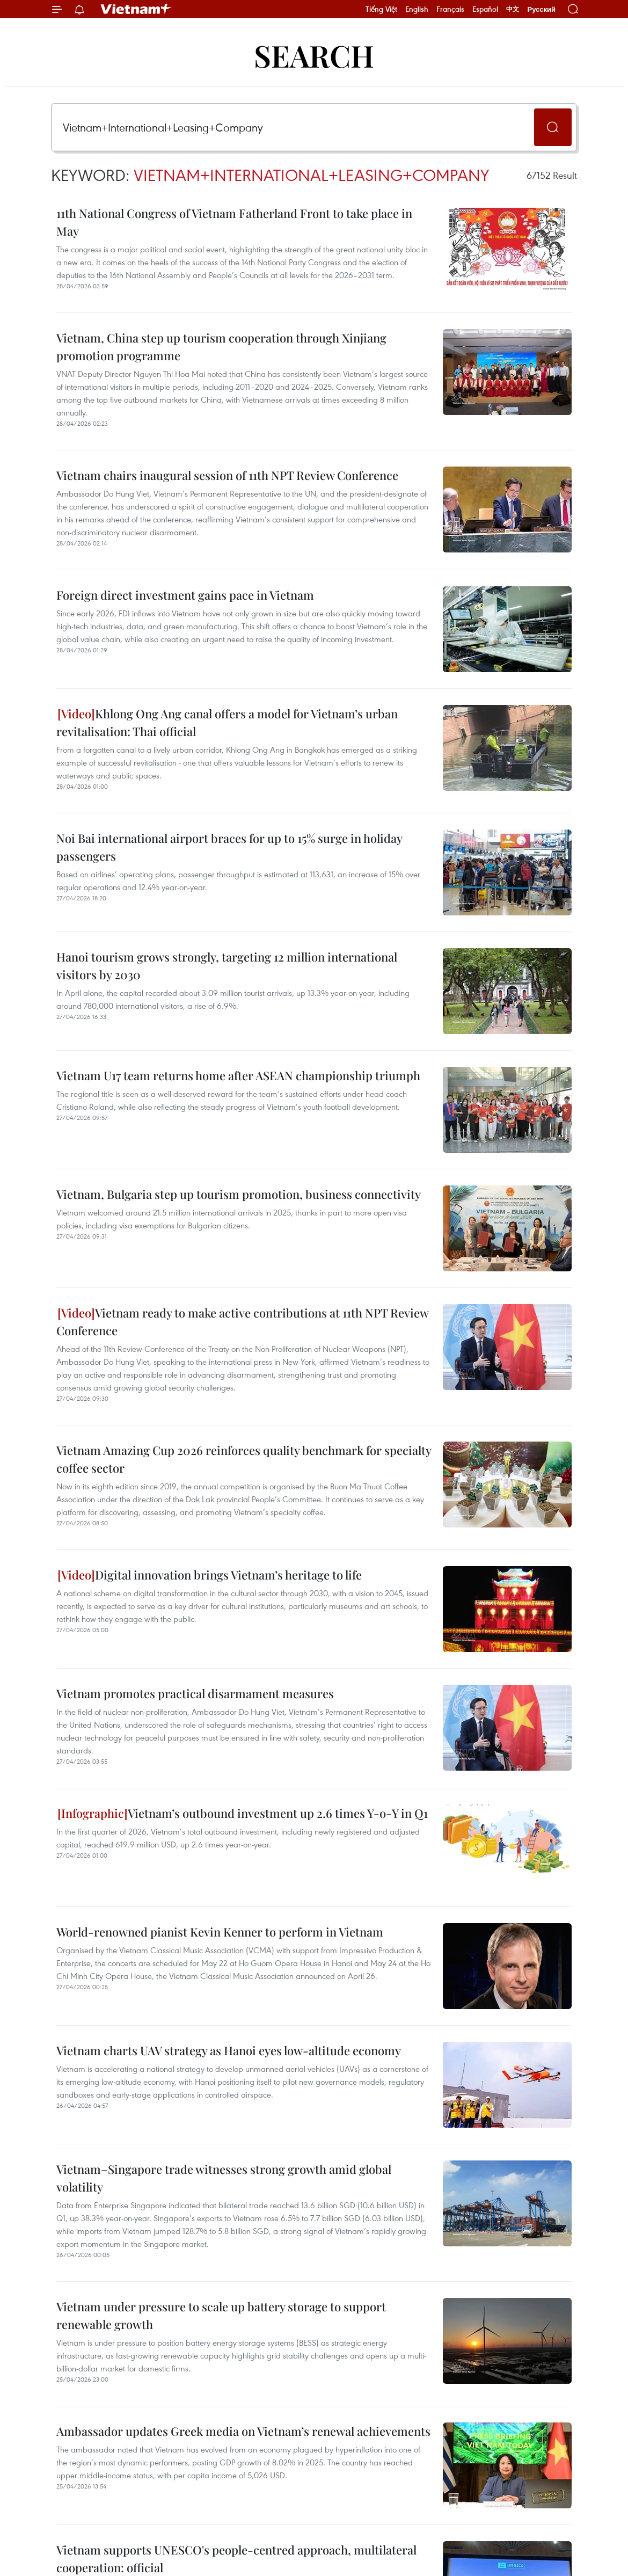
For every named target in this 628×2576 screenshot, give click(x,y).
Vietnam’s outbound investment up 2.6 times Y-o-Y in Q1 (242, 1813)
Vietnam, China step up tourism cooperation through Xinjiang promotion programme (221, 346)
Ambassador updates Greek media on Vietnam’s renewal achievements (243, 2431)
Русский (541, 9)
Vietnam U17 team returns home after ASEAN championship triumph (238, 1075)
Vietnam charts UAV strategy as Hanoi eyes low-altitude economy (228, 2050)
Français (450, 9)
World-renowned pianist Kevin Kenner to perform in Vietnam (219, 1932)
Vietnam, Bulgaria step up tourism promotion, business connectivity (238, 1194)
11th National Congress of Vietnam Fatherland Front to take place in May (234, 222)
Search (314, 55)
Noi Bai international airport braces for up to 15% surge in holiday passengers (229, 847)
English (416, 9)
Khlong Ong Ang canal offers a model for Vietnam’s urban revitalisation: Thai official (227, 722)
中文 (512, 9)
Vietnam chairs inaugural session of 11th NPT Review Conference (227, 475)
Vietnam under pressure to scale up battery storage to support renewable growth (221, 2315)
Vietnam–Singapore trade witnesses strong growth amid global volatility (223, 2178)
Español (485, 9)
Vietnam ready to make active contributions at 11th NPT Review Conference (242, 1321)
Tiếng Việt (381, 9)
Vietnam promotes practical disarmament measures (195, 1693)
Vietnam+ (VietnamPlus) (136, 9)
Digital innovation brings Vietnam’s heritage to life (209, 1575)
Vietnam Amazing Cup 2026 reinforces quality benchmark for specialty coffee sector (243, 1459)
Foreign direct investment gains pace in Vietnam (185, 595)
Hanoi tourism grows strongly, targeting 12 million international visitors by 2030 (226, 966)
